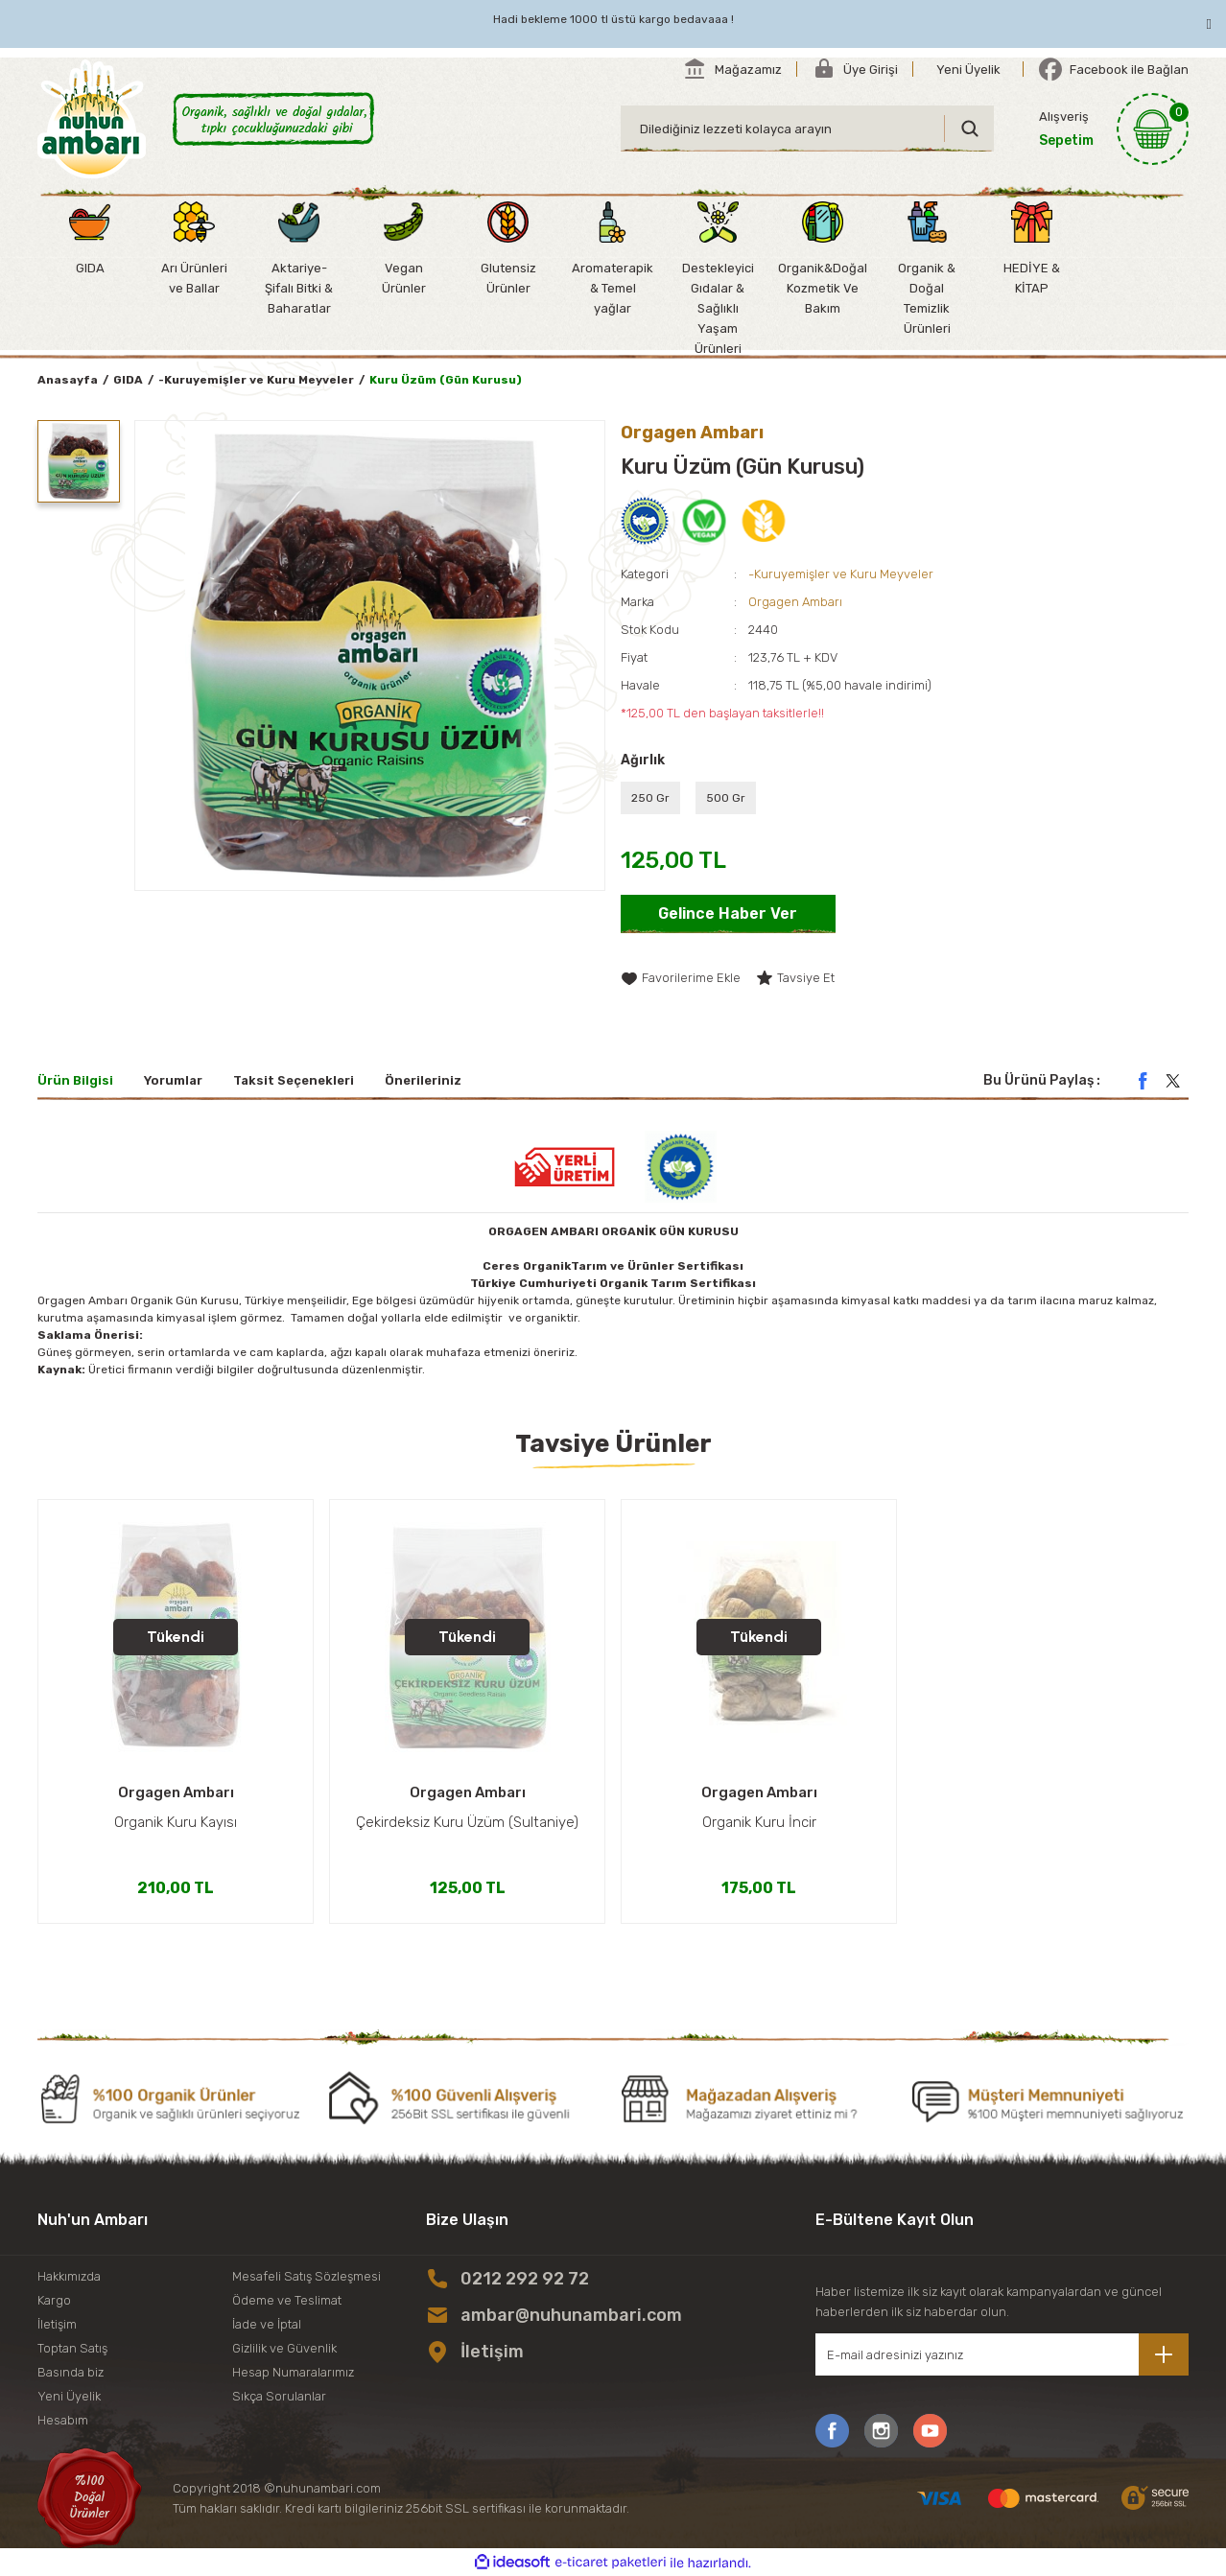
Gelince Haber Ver (727, 913)
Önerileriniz (423, 1080)
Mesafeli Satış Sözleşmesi (306, 2276)
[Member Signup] (968, 69)
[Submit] (1164, 2354)
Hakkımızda (69, 2276)
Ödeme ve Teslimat (287, 2300)
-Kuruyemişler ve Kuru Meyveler (840, 574)
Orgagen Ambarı (795, 602)
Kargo (54, 2300)
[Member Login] (855, 69)
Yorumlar (173, 1080)
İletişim (57, 2324)
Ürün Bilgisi (75, 1080)
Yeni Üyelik (69, 2396)
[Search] (807, 128)
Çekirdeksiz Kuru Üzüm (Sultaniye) (467, 1822)
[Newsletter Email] (1002, 2354)
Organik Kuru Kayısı (175, 1822)
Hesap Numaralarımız (293, 2372)
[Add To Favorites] (681, 978)
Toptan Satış (72, 2348)
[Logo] (91, 118)
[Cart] (1114, 128)
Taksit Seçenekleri (293, 1080)
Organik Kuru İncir (759, 1822)
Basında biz (70, 2372)
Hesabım (62, 2420)
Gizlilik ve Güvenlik (284, 2348)
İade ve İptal (266, 2324)
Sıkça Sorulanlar (279, 2396)
